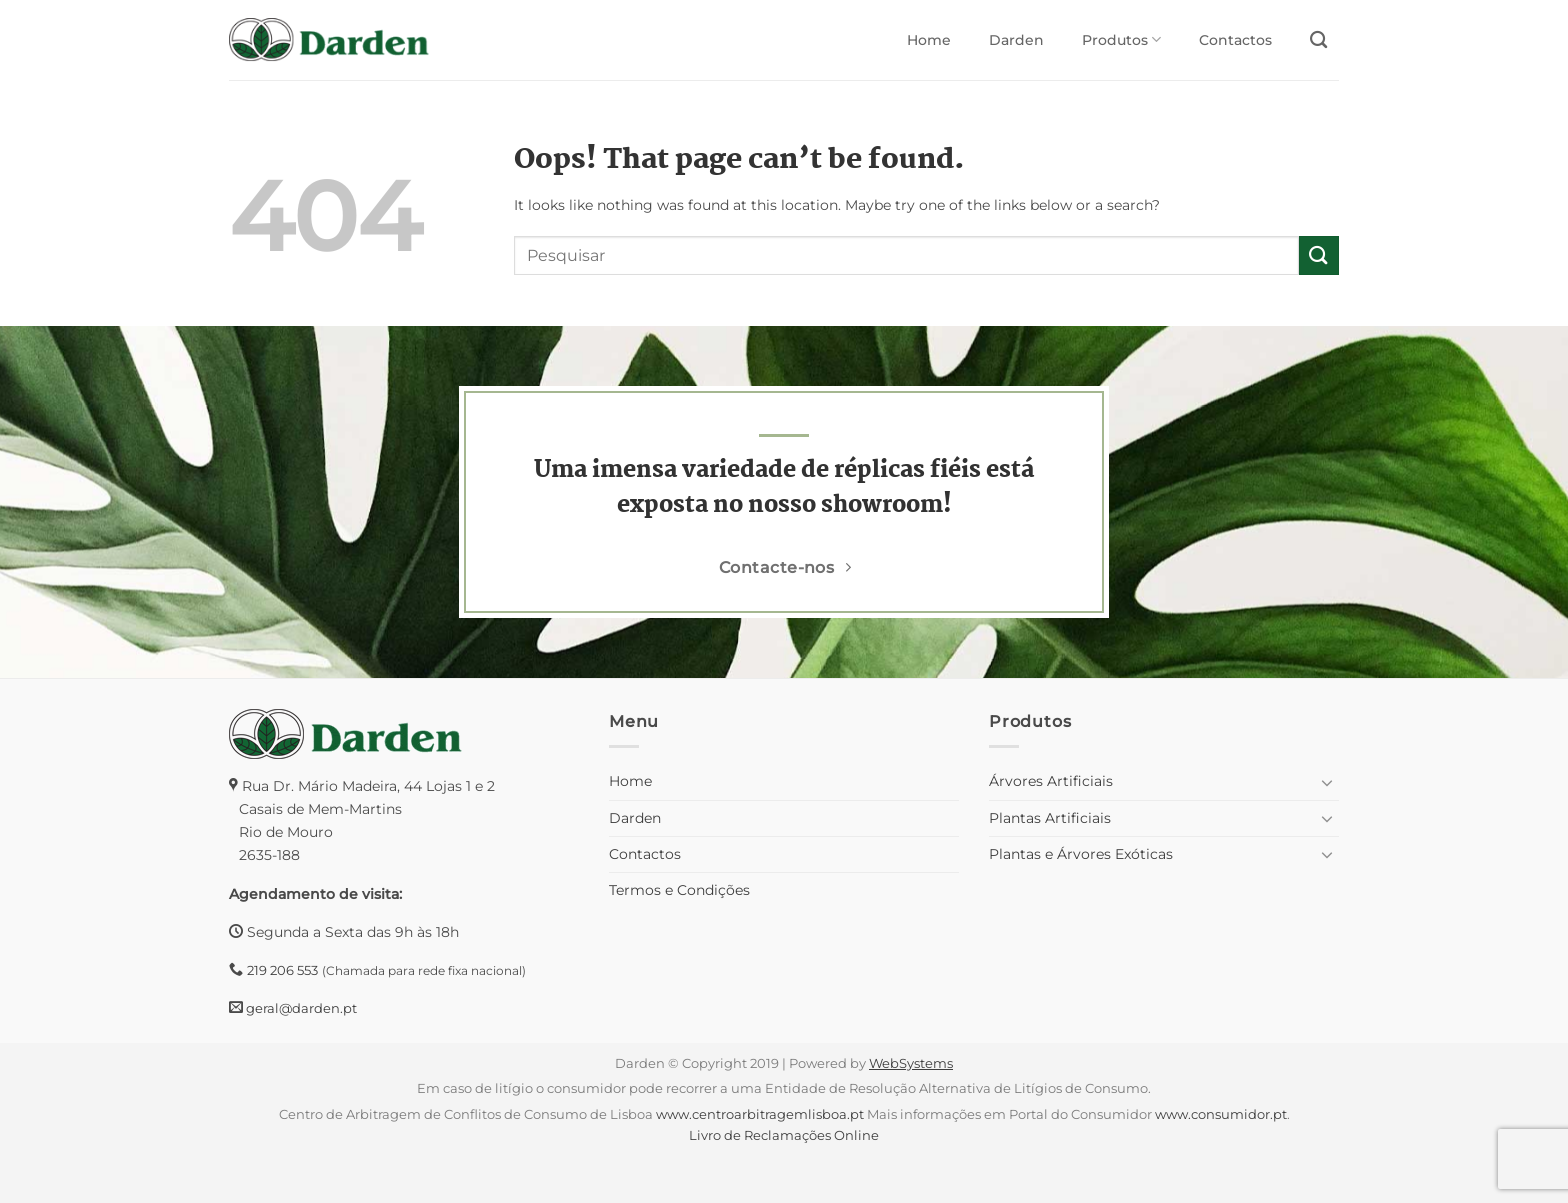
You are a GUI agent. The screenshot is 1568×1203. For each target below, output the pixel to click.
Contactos (1235, 40)
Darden (1016, 40)
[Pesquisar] (1318, 40)
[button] (24, 1163)
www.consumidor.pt (1221, 1114)
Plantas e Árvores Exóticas (1081, 854)
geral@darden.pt (300, 1008)
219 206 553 (282, 970)
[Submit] (1319, 255)
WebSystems (911, 1063)
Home (929, 40)
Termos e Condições (679, 890)
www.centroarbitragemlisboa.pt (760, 1114)
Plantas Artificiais (1050, 818)
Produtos (1121, 39)
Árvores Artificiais (1051, 781)
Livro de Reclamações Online (784, 1135)
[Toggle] (1327, 782)
